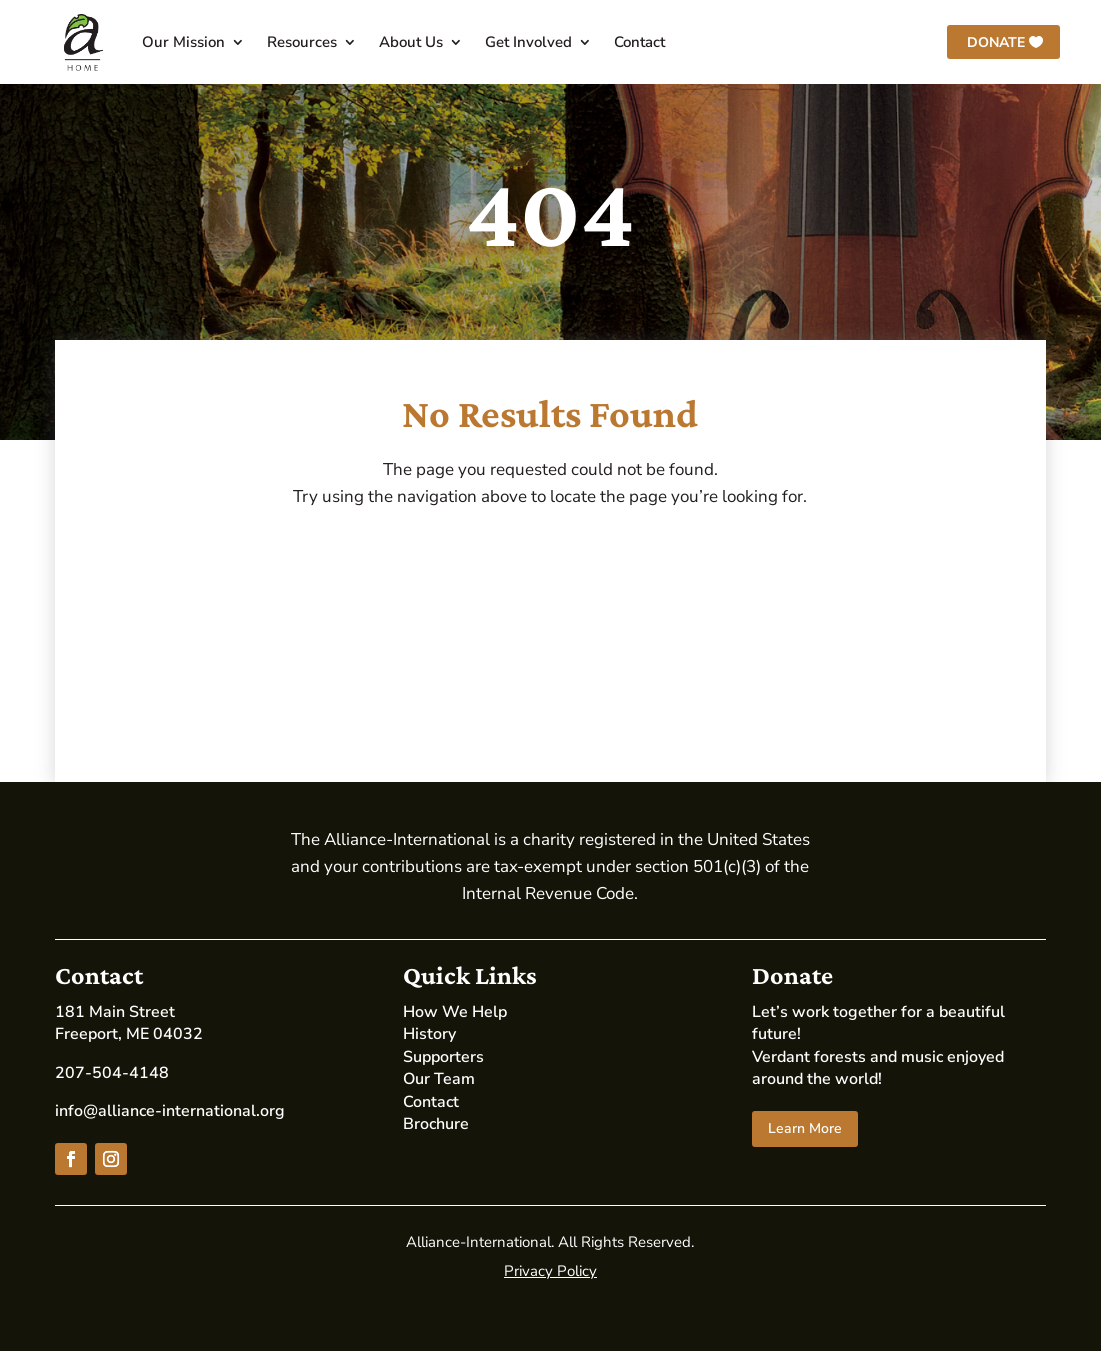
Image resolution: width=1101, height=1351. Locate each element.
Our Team (439, 1079)
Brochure (436, 1124)
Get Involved (528, 42)
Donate (996, 42)
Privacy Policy (550, 1271)
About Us (411, 42)
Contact (639, 42)
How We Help (455, 1012)
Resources (302, 42)
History (429, 1034)
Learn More (805, 1128)
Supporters (443, 1057)
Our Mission (183, 42)
